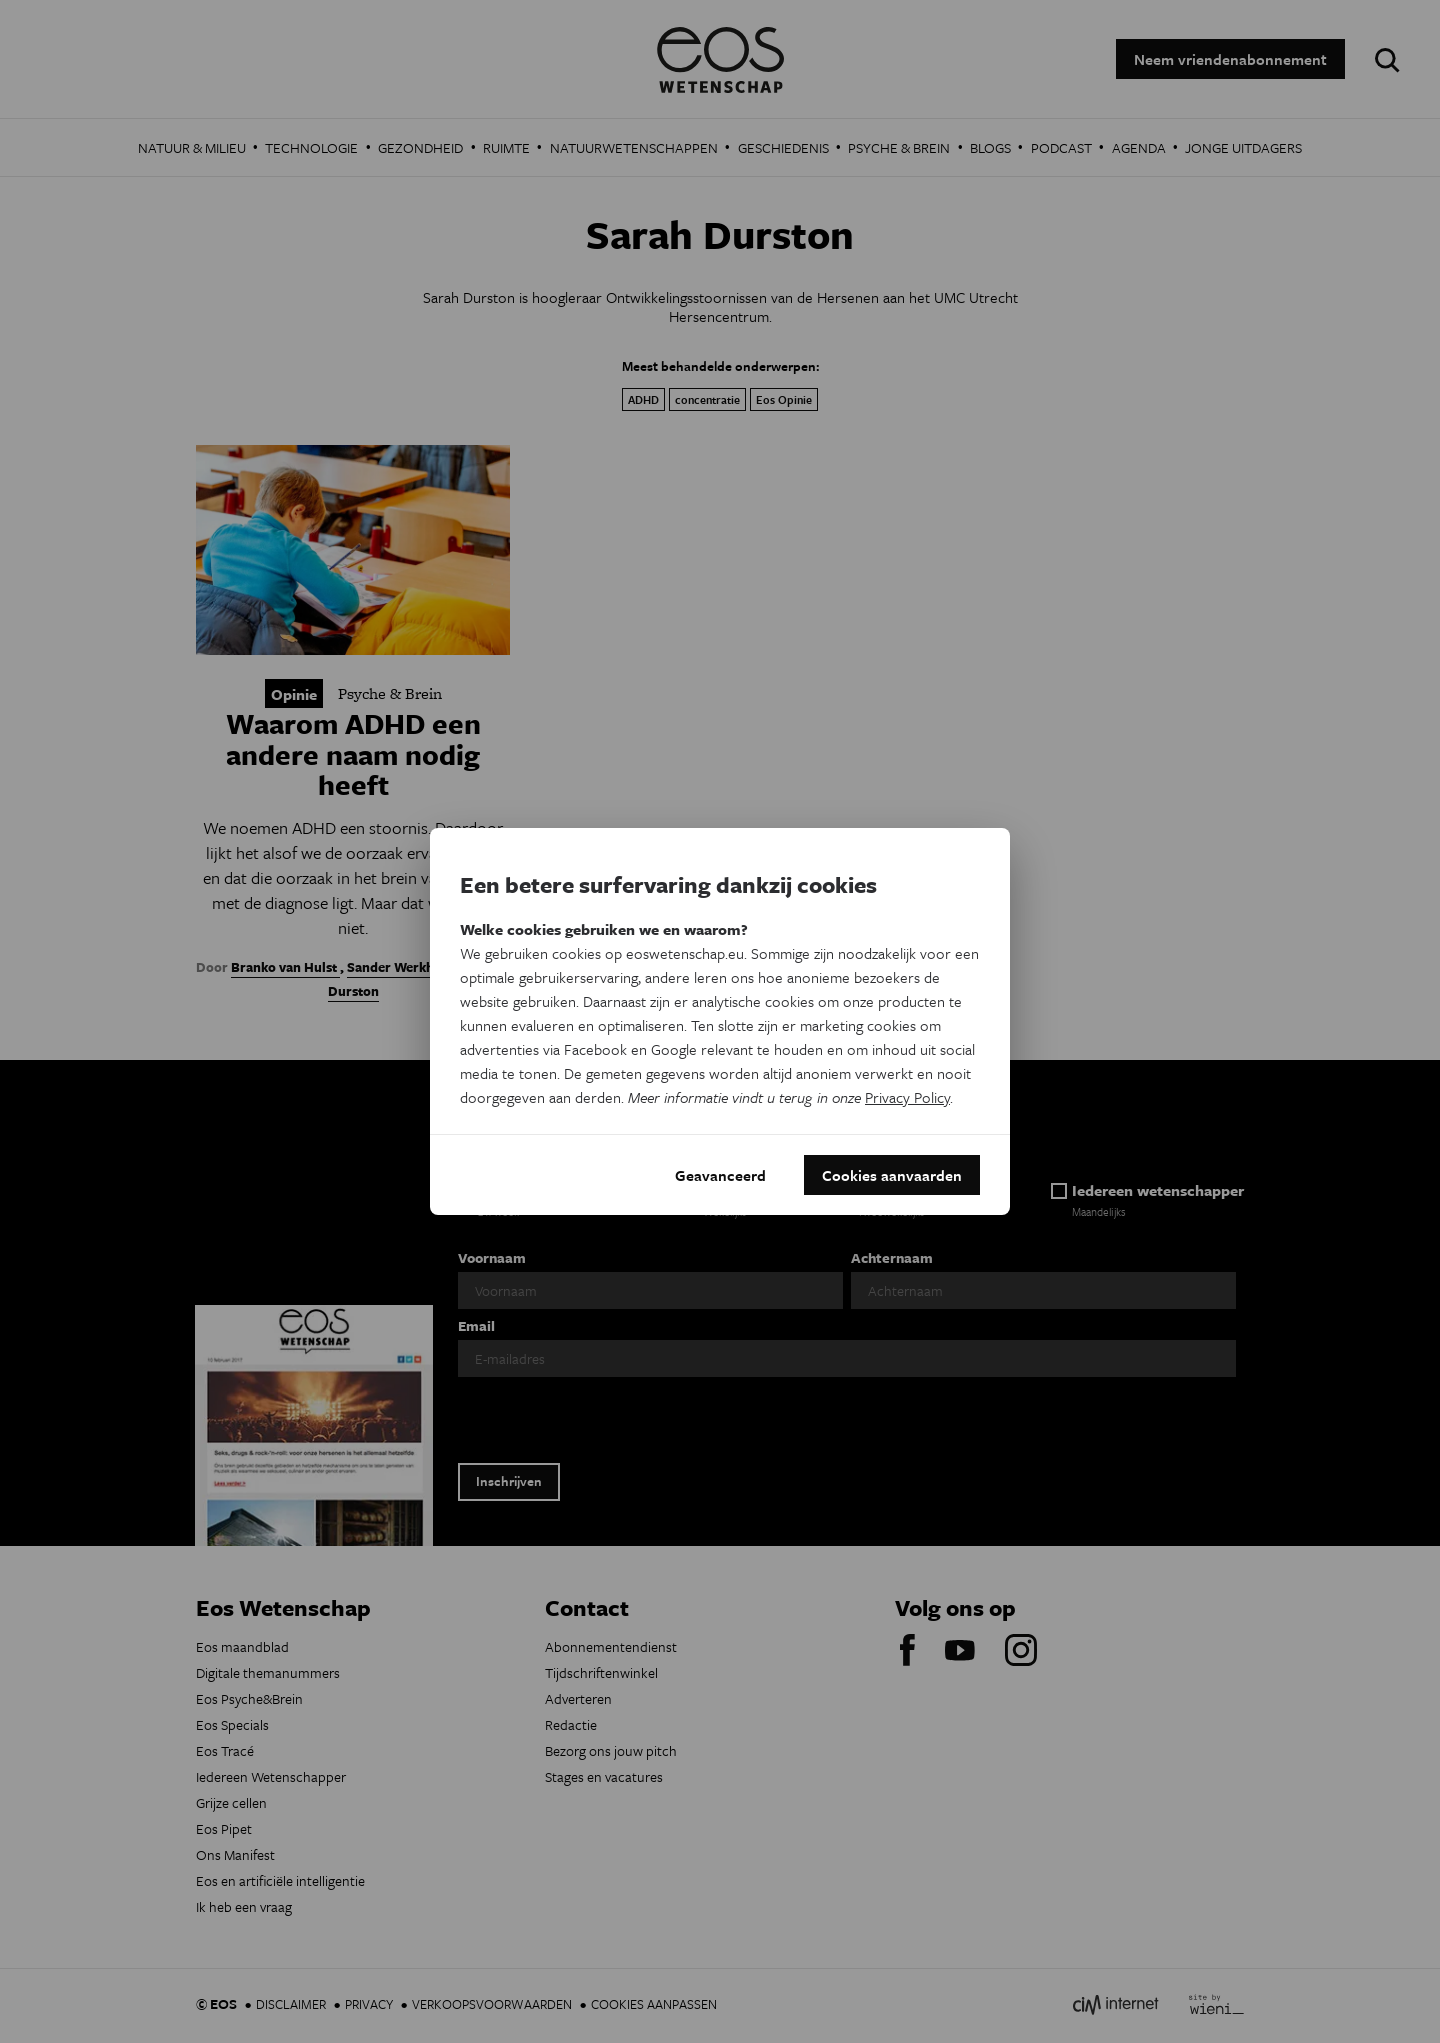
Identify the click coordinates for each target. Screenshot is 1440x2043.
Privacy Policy (907, 1097)
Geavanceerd (720, 1175)
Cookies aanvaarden (892, 1175)
